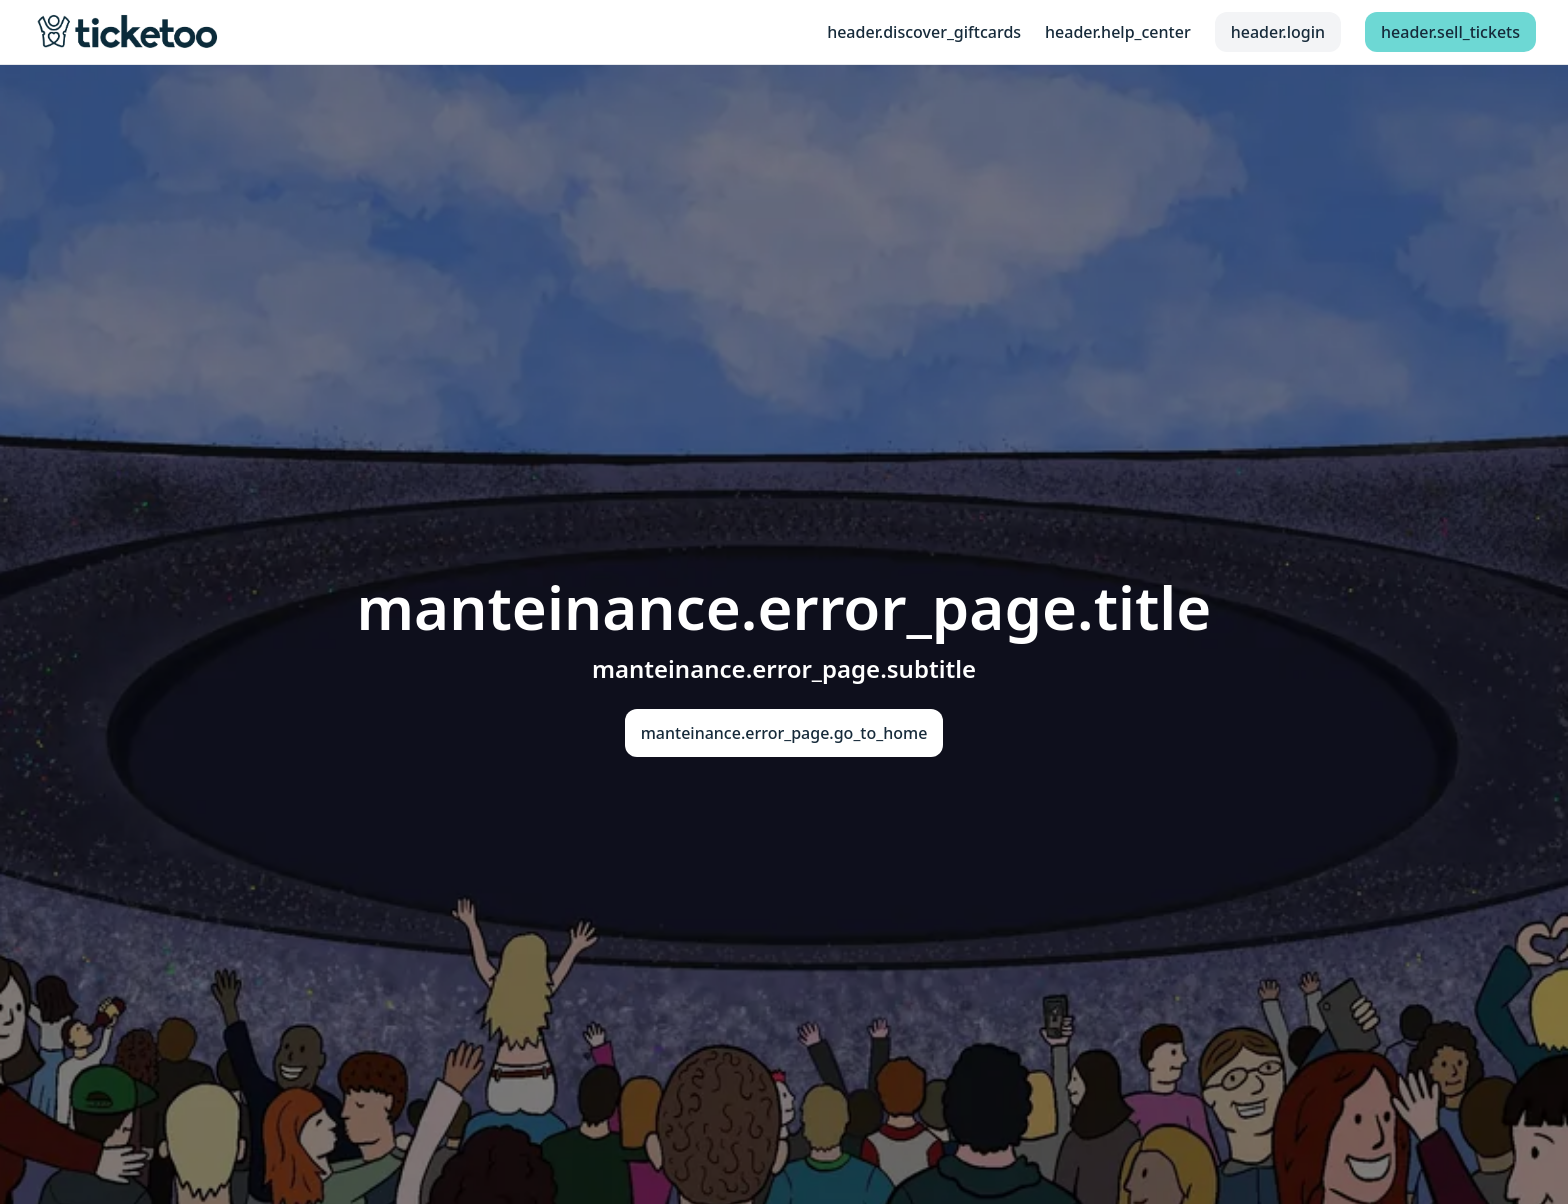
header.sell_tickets (1450, 32)
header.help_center (1118, 32)
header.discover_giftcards (924, 32)
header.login (1278, 32)
